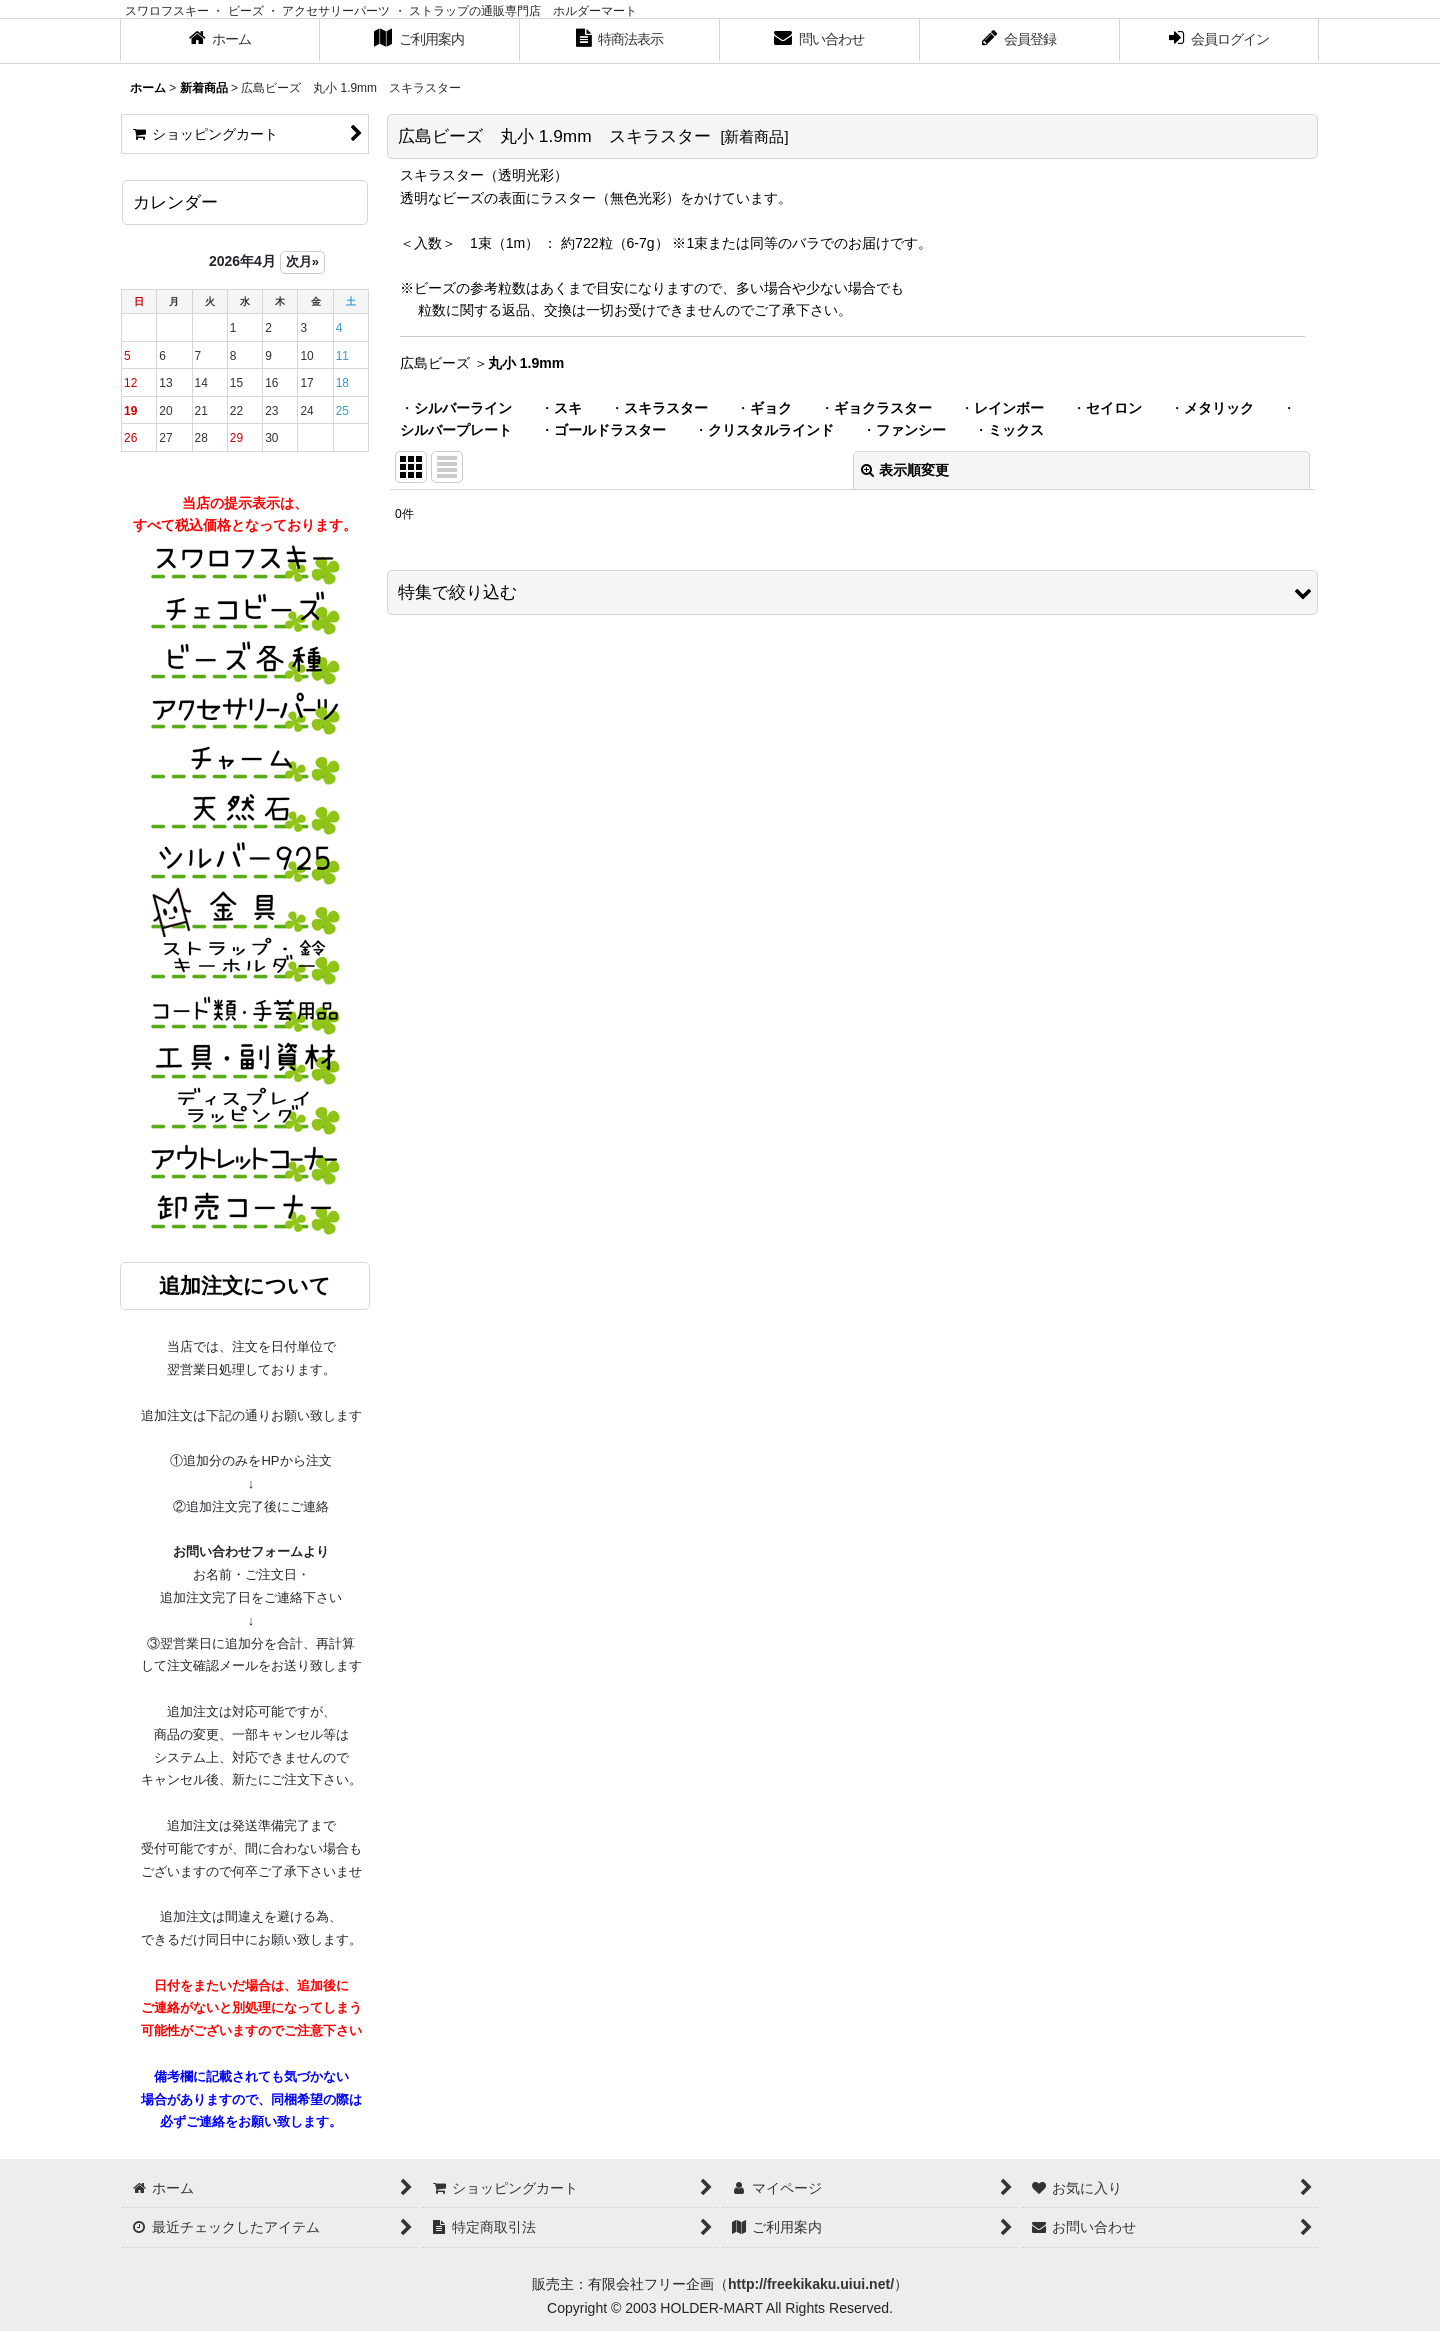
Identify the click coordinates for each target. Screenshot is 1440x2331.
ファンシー (911, 430)
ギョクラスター (883, 408)
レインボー (1009, 408)
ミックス (1016, 430)
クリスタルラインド (771, 430)
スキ (568, 408)
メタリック (1219, 408)
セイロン (1114, 408)
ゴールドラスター (610, 430)
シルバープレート (456, 430)
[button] (852, 592)
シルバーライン (463, 408)
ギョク (771, 408)
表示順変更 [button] (905, 470)
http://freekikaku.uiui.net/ (811, 2284)
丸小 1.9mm (526, 363)
